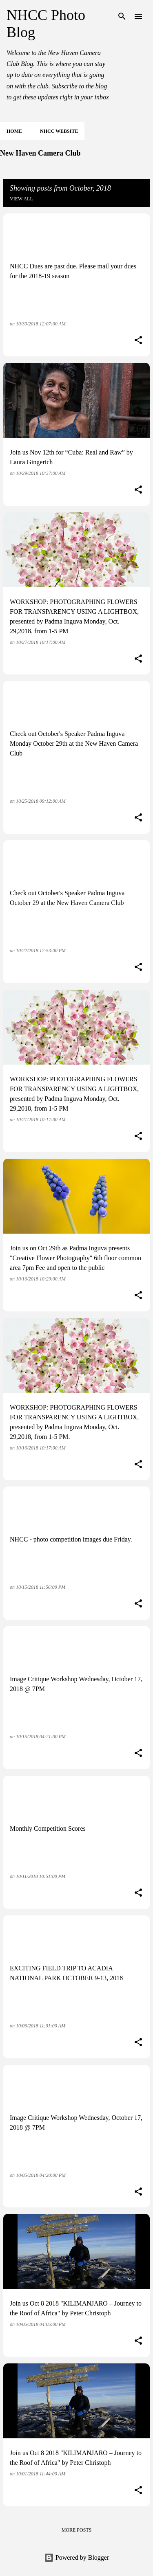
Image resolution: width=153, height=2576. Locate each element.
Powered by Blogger (76, 2557)
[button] (138, 341)
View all (21, 199)
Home (14, 131)
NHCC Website (59, 131)
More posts (77, 2530)
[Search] (122, 16)
